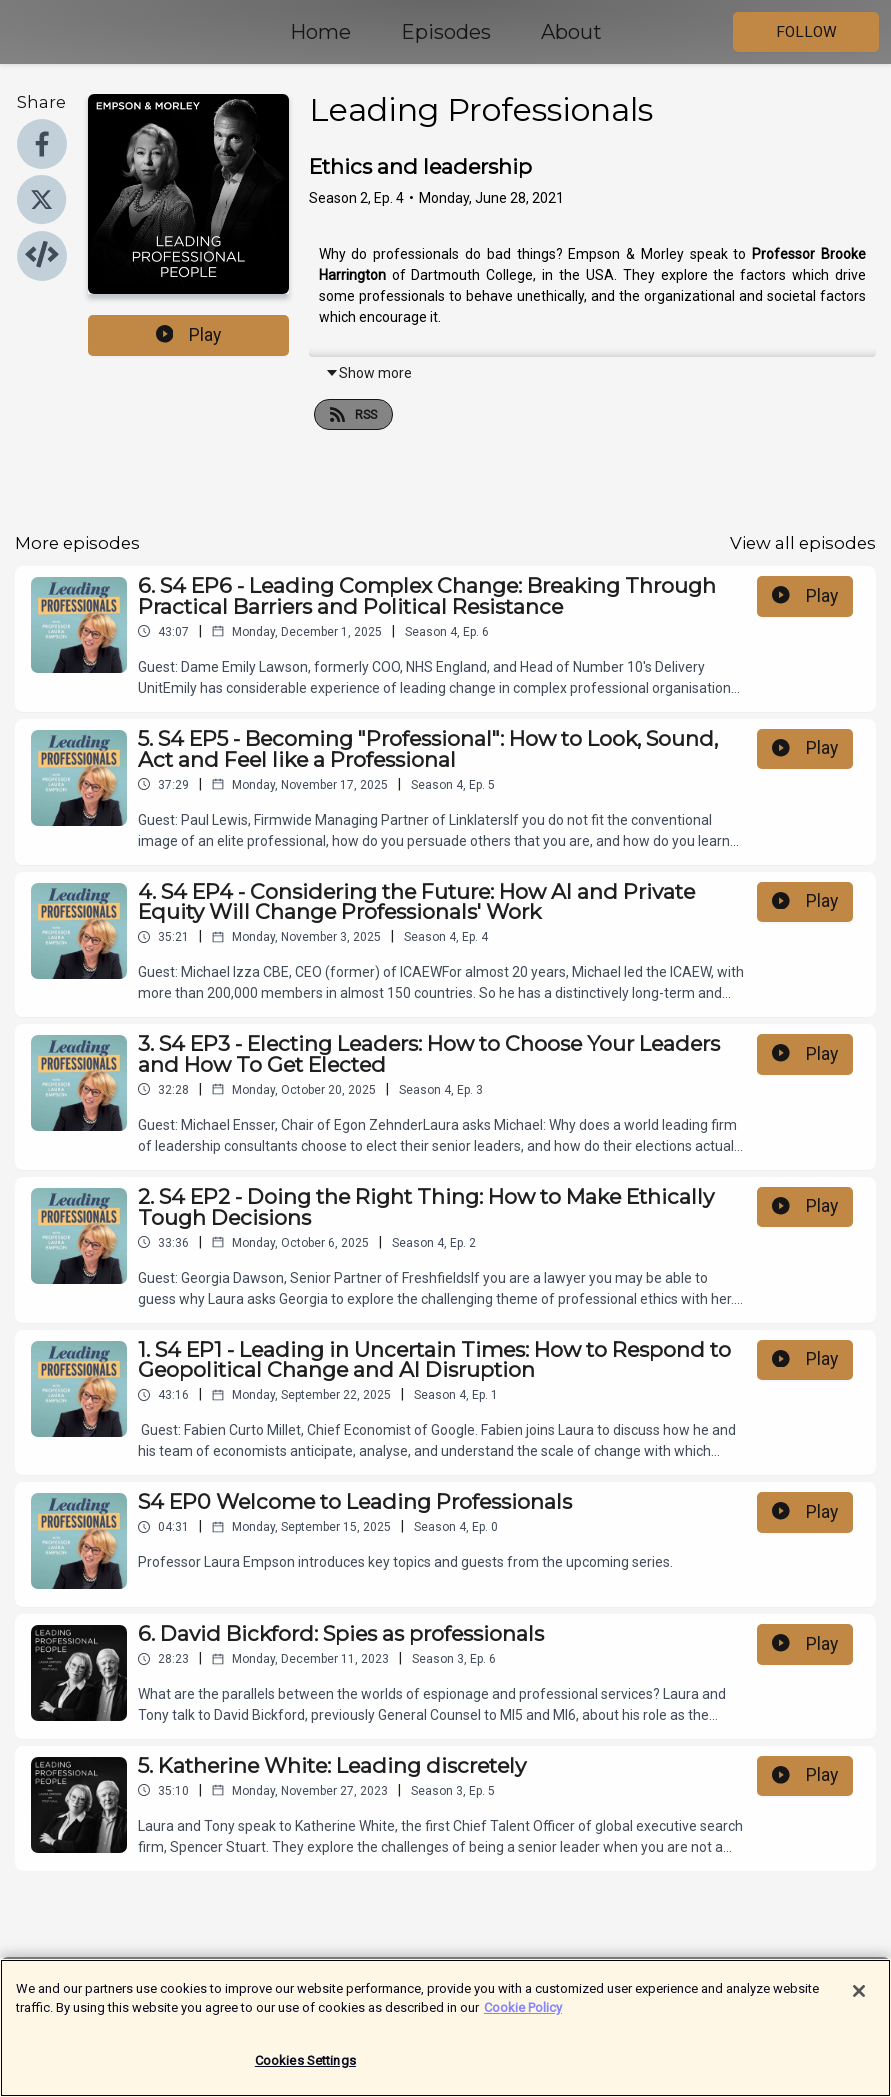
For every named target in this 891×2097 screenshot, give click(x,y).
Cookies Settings (305, 2071)
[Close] (859, 2002)
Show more (368, 373)
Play (189, 335)
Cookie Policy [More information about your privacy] (523, 2018)
